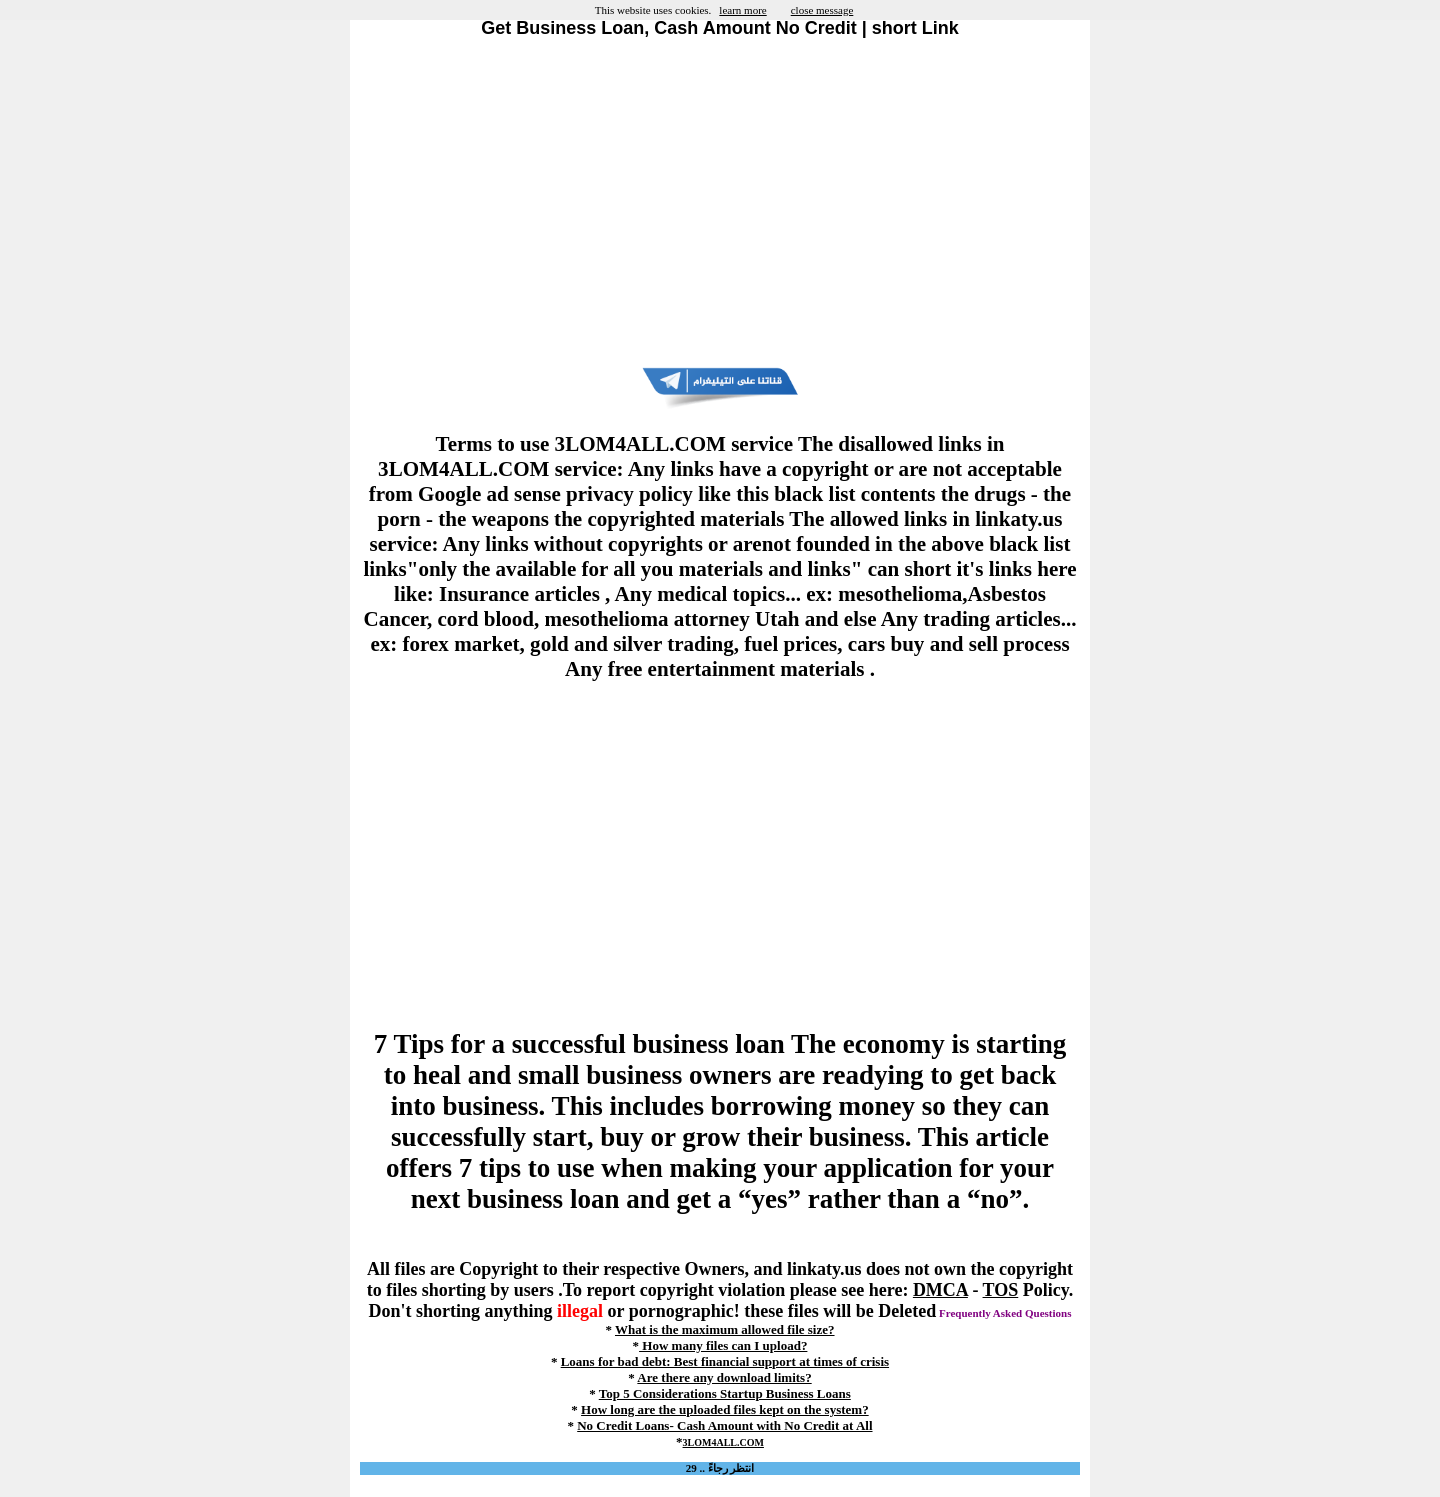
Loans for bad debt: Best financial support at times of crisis (725, 1361)
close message (822, 10)
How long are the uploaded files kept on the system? (725, 1409)
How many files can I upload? (723, 1345)
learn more (742, 10)
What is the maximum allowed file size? (725, 1329)
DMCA (940, 1290)
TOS (1001, 1290)
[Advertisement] (720, 203)
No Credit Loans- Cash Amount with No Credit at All (724, 1425)
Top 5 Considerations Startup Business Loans (725, 1393)
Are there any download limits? (724, 1377)
